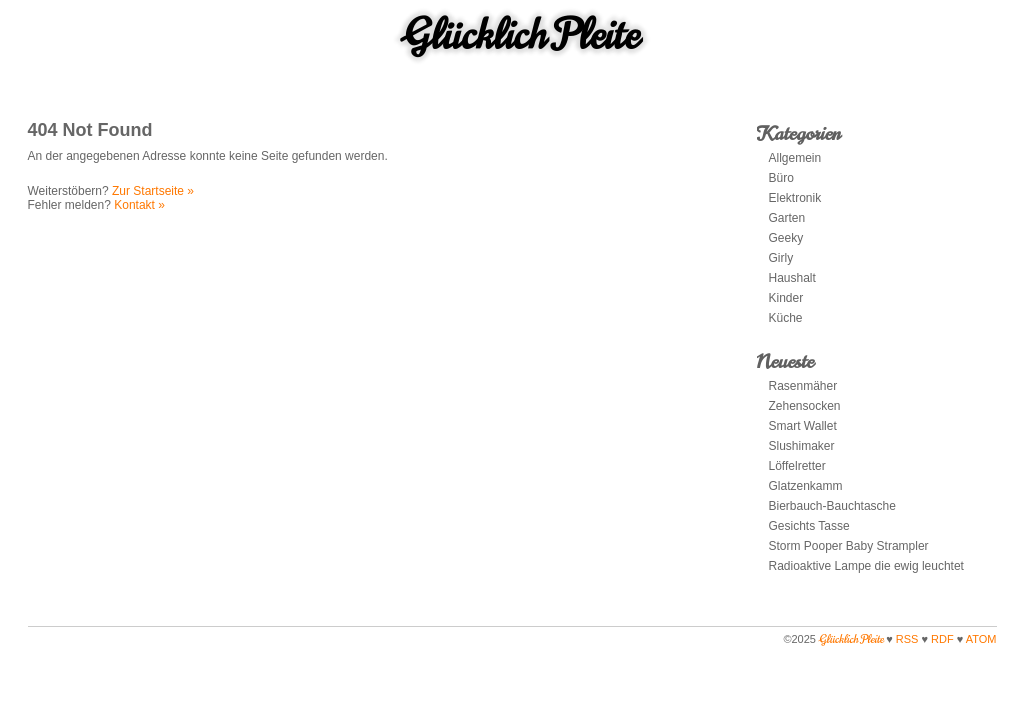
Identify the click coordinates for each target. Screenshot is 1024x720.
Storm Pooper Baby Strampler (849, 546)
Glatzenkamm (806, 486)
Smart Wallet (803, 426)
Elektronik (795, 198)
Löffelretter (799, 466)
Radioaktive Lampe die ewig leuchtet (866, 566)
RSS (907, 639)
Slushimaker (802, 446)
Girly (781, 258)
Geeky (786, 238)
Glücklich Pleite (521, 35)
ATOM (981, 639)
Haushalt (792, 278)
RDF (942, 639)
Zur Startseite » (153, 191)
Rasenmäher (803, 386)
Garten (787, 218)
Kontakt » (139, 205)
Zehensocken (805, 406)
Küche (786, 318)
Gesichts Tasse (809, 526)
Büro (781, 178)
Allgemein (795, 158)
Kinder (786, 298)
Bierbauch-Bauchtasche (832, 506)
